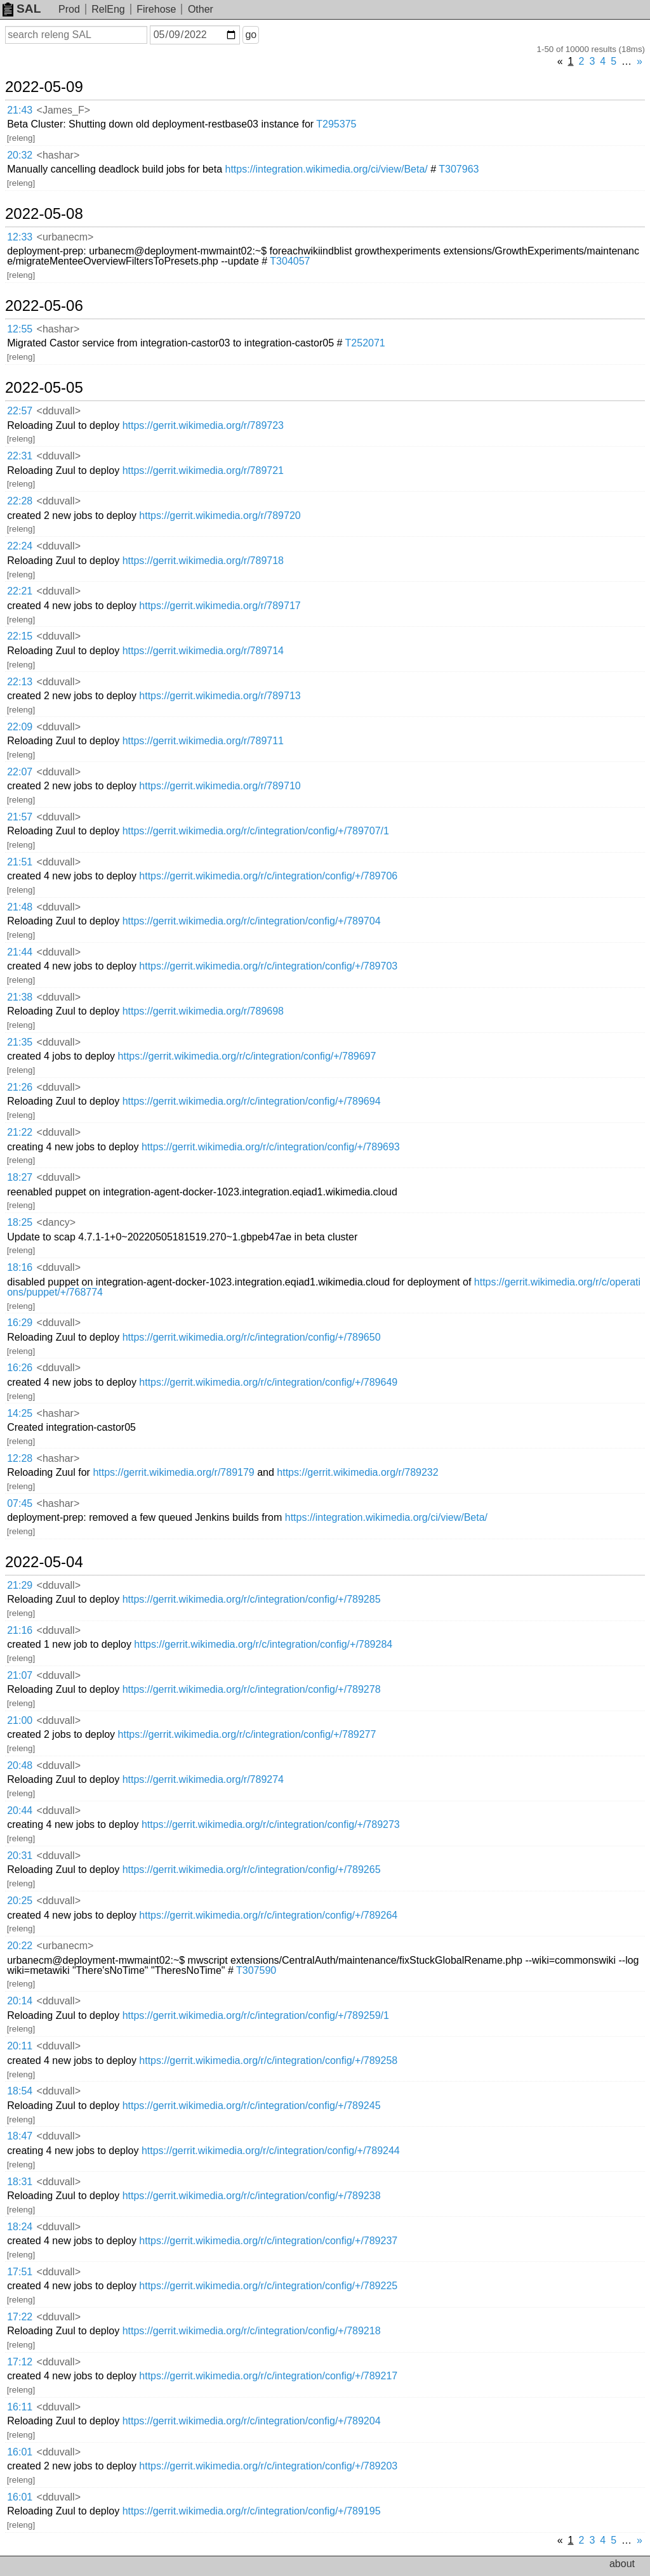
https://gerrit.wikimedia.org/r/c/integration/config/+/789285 (252, 1599)
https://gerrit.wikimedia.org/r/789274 (203, 1779)
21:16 (19, 1630)
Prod (69, 9)
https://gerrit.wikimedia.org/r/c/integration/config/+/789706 (268, 876)
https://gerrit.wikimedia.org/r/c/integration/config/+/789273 (271, 1824)
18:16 (19, 1267)
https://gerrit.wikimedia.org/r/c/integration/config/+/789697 (247, 1056)
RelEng (107, 9)
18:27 (19, 1177)
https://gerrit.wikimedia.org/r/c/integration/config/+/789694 (252, 1101)
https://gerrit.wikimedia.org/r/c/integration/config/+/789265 (252, 1869)
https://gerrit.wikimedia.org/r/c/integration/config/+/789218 (252, 2330)
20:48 (19, 1765)
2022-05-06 (44, 306)
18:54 (19, 2091)
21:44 (19, 952)
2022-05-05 (44, 388)
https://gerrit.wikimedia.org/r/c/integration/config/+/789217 (268, 2375)
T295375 (336, 124)
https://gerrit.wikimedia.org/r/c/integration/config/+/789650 (252, 1337)
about (622, 2563)
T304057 (290, 261)
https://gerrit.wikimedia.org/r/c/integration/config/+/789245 (252, 2105)
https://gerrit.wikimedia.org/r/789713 (219, 695)
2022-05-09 (44, 87)
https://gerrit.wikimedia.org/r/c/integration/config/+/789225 (268, 2285)
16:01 (19, 2452)
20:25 (19, 1900)
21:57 (19, 817)
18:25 (19, 1222)
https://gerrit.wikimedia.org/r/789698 (203, 1011)
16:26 (19, 1367)
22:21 (19, 591)
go (250, 34)
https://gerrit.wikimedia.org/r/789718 (203, 560)
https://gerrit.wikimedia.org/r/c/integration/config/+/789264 (268, 1915)
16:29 (19, 1322)
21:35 (19, 1042)
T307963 (459, 169)
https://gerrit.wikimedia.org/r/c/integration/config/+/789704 (252, 921)
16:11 (19, 2407)
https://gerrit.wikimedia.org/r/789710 (219, 785)
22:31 (19, 455)
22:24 (19, 546)
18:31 (19, 2181)
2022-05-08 (44, 214)
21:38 (19, 997)
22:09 (19, 726)
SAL (22, 8)
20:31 (19, 1855)
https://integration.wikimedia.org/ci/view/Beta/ (326, 169)
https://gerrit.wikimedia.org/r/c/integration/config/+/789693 (271, 1146)
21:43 (19, 110)
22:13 (19, 681)
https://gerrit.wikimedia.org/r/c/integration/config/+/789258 (268, 2060)
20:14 (19, 2000)
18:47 (19, 2136)
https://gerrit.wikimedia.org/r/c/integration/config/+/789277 (247, 1734)
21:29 (19, 1585)
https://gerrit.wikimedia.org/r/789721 (203, 470)
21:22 (19, 1132)
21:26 (19, 1087)
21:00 (19, 1720)
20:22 (19, 1945)
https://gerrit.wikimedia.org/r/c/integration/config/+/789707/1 (256, 830)
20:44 (19, 1810)
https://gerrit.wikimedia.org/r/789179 (173, 1472)
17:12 (19, 2361)
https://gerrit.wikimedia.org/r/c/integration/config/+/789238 (252, 2195)
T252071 (365, 343)
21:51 (19, 862)
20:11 (19, 2045)
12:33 (19, 237)
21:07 (19, 1675)
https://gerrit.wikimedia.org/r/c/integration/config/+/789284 (263, 1644)
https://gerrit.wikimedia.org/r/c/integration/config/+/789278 (252, 1689)
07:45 (19, 1503)
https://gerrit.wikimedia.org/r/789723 (203, 425)
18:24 (19, 2226)
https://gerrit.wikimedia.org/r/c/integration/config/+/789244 (271, 2150)
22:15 (19, 636)
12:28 (19, 1458)
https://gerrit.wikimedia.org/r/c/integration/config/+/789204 (252, 2420)
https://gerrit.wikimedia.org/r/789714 (203, 650)
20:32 (19, 155)
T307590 (256, 1970)
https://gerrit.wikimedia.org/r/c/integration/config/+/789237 (268, 2240)
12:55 (19, 329)
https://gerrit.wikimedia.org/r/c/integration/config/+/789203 (268, 2466)
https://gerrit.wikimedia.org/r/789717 (219, 605)
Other (200, 9)
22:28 (19, 501)
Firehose (156, 9)
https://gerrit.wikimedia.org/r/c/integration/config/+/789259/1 (256, 2015)
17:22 (19, 2316)
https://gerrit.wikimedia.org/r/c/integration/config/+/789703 (268, 966)
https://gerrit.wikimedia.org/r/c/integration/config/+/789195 (252, 2511)
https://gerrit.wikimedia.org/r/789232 (357, 1472)
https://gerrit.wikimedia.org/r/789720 (219, 515)
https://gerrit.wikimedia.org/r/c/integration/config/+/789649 (268, 1382)
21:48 (19, 907)
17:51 (19, 2271)
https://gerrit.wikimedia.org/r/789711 (203, 740)
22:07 (19, 771)
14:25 (19, 1413)
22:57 (19, 410)
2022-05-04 (44, 1562)
